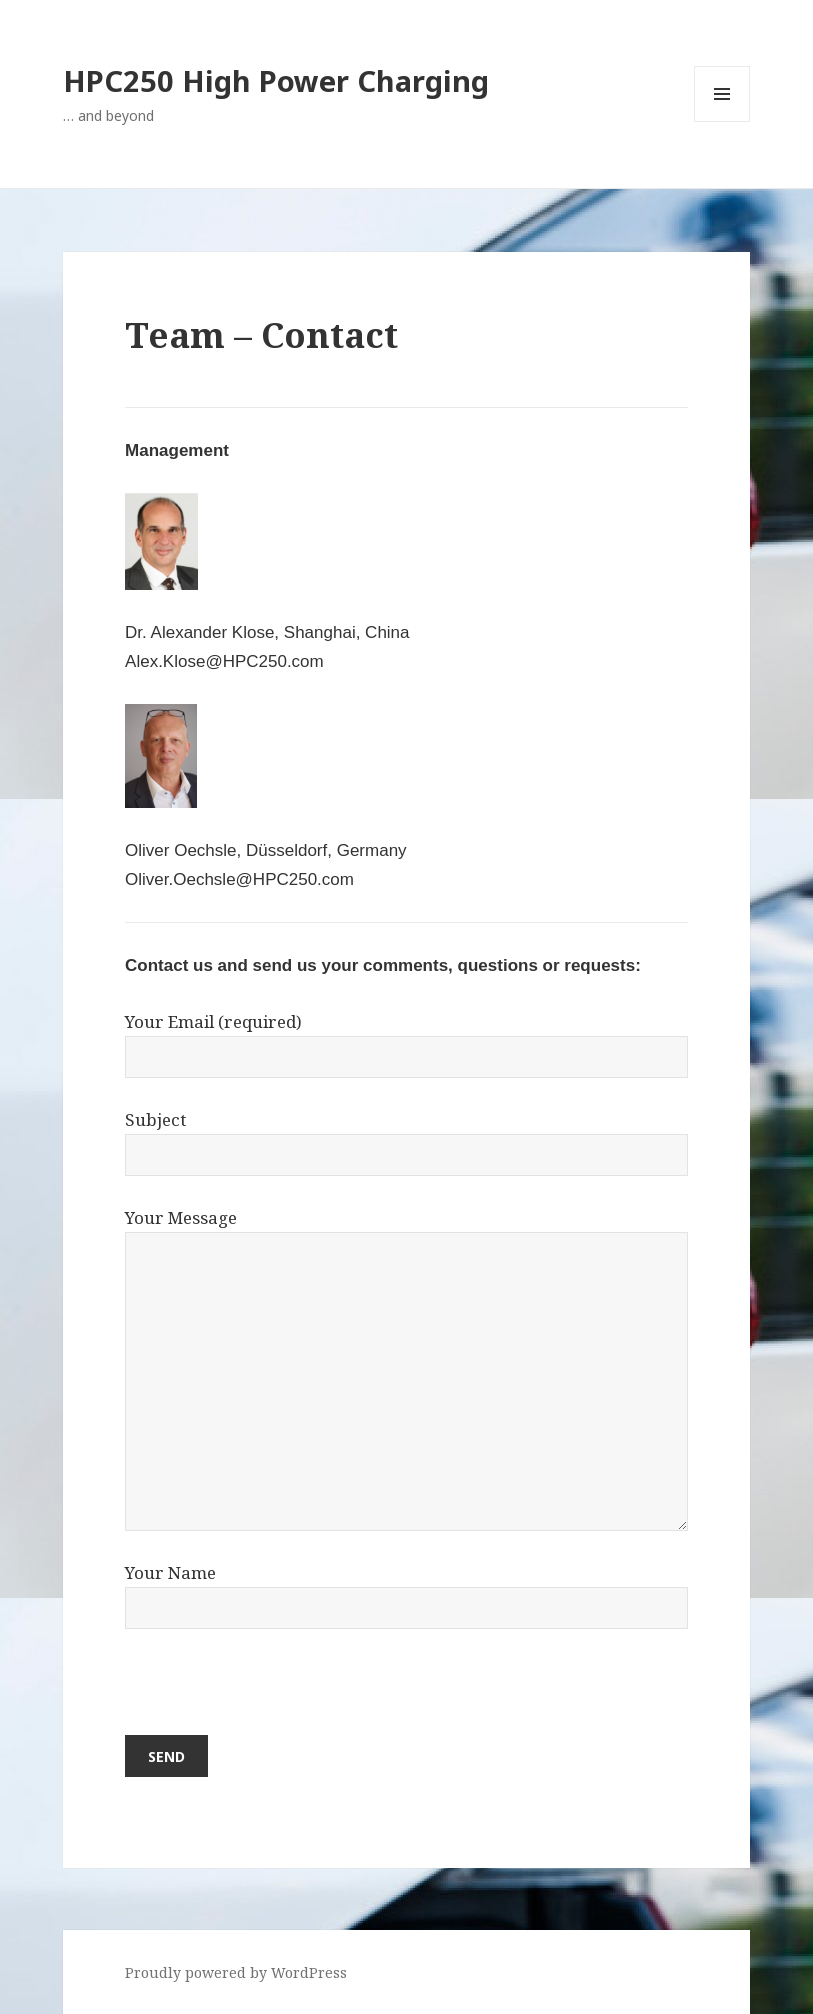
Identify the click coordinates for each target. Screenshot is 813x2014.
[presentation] (277, 1696)
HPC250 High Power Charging (276, 80)
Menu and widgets (722, 121)
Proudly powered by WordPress (236, 1972)
